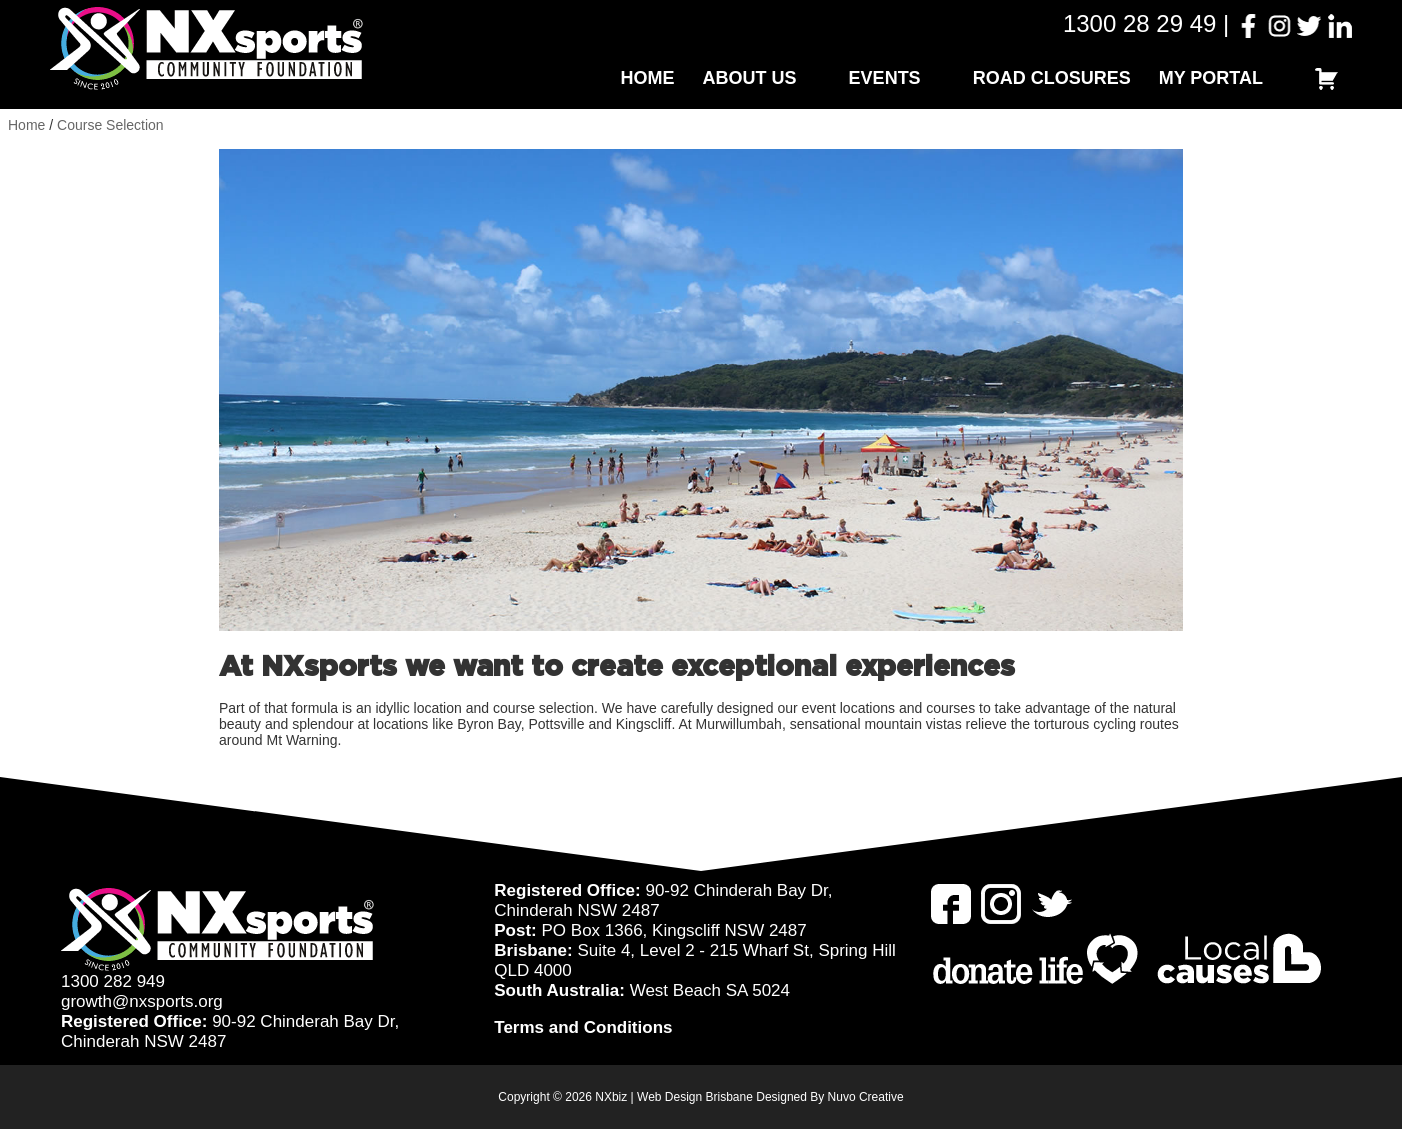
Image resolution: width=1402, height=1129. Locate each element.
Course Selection (110, 125)
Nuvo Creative (866, 1097)
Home (648, 78)
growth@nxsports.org (142, 1001)
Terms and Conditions (583, 1027)
